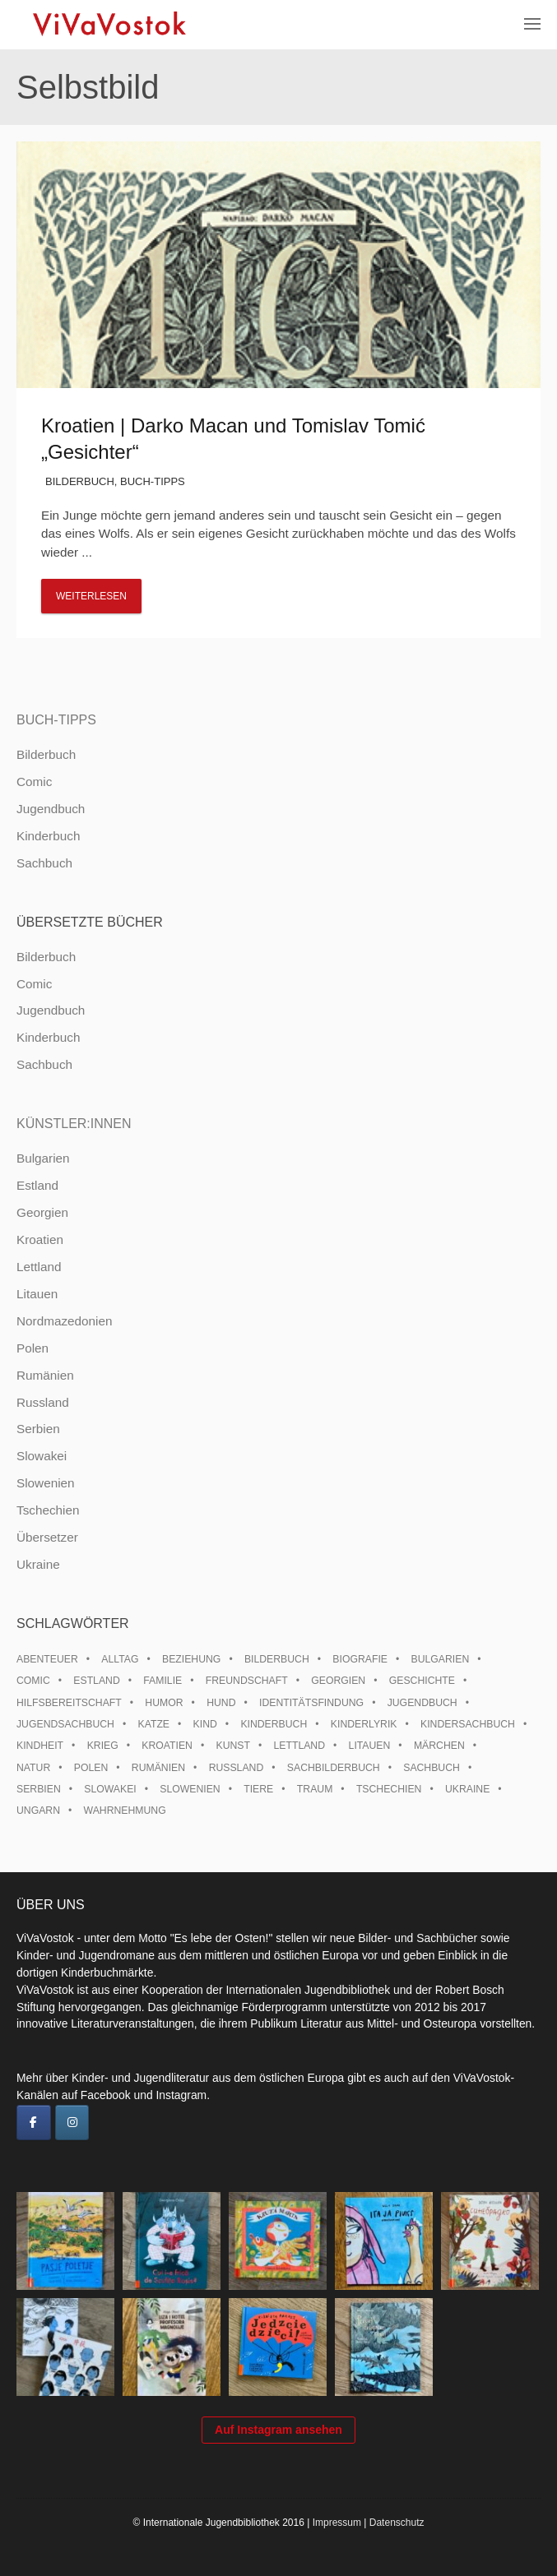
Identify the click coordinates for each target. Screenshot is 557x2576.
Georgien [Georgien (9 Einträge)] (338, 1680)
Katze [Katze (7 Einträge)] (154, 1724)
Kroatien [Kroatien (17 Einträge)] (167, 1745)
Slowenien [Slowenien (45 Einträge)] (190, 1789)
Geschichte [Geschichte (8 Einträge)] (422, 1680)
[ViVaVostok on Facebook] (33, 2123)
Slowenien (45, 1483)
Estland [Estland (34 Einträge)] (96, 1680)
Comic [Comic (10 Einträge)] (33, 1680)
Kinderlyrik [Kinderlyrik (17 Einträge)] (364, 1724)
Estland (37, 1185)
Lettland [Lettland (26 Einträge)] (299, 1745)
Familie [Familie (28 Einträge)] (162, 1680)
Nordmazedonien (64, 1321)
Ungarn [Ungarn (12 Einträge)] (38, 1810)
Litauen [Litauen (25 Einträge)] (370, 1745)
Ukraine (38, 1564)
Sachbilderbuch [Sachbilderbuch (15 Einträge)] (333, 1768)
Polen (32, 1348)
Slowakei (41, 1456)
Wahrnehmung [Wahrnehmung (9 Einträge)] (125, 1810)
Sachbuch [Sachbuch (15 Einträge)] (431, 1768)
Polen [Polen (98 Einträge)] (91, 1768)
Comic (34, 782)
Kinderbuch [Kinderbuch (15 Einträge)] (273, 1724)
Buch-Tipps (152, 481)
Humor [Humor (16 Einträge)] (164, 1703)
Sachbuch (44, 863)
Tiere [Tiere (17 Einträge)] (258, 1789)
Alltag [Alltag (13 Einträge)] (119, 1659)
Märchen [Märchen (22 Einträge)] (439, 1745)
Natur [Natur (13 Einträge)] (33, 1768)
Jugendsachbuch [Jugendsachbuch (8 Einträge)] (65, 1724)
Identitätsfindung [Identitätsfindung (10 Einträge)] (311, 1703)
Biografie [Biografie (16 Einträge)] (360, 1659)
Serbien (38, 1429)
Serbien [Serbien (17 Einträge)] (38, 1789)
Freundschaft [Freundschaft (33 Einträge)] (247, 1680)
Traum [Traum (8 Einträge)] (315, 1789)
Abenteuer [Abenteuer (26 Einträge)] (47, 1659)
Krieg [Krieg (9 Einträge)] (102, 1745)
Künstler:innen (74, 1124)
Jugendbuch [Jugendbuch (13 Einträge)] (422, 1703)
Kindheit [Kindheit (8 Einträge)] (39, 1745)
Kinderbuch (48, 836)
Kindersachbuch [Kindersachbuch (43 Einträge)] (467, 1724)
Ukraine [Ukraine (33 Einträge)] (467, 1789)
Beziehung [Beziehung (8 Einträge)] (191, 1659)
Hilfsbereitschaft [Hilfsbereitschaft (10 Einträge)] (69, 1703)
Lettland (38, 1267)
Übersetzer (47, 1537)
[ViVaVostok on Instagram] (72, 2123)
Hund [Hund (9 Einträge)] (221, 1703)
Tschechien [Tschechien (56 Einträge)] (389, 1789)
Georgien (42, 1212)
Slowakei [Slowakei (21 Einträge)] (110, 1789)
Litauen (37, 1294)
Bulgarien (43, 1158)
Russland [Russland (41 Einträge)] (236, 1768)
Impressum (337, 2522)
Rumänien (45, 1375)
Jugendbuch (50, 809)
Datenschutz (397, 2522)
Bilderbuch (79, 481)
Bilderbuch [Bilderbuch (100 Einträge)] (276, 1659)
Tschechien (48, 1510)
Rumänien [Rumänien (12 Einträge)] (158, 1768)
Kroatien (39, 1239)
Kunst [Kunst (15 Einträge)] (232, 1745)
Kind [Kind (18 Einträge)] (205, 1724)
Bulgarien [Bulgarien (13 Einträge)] (440, 1659)
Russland (42, 1402)
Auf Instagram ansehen (278, 2429)
